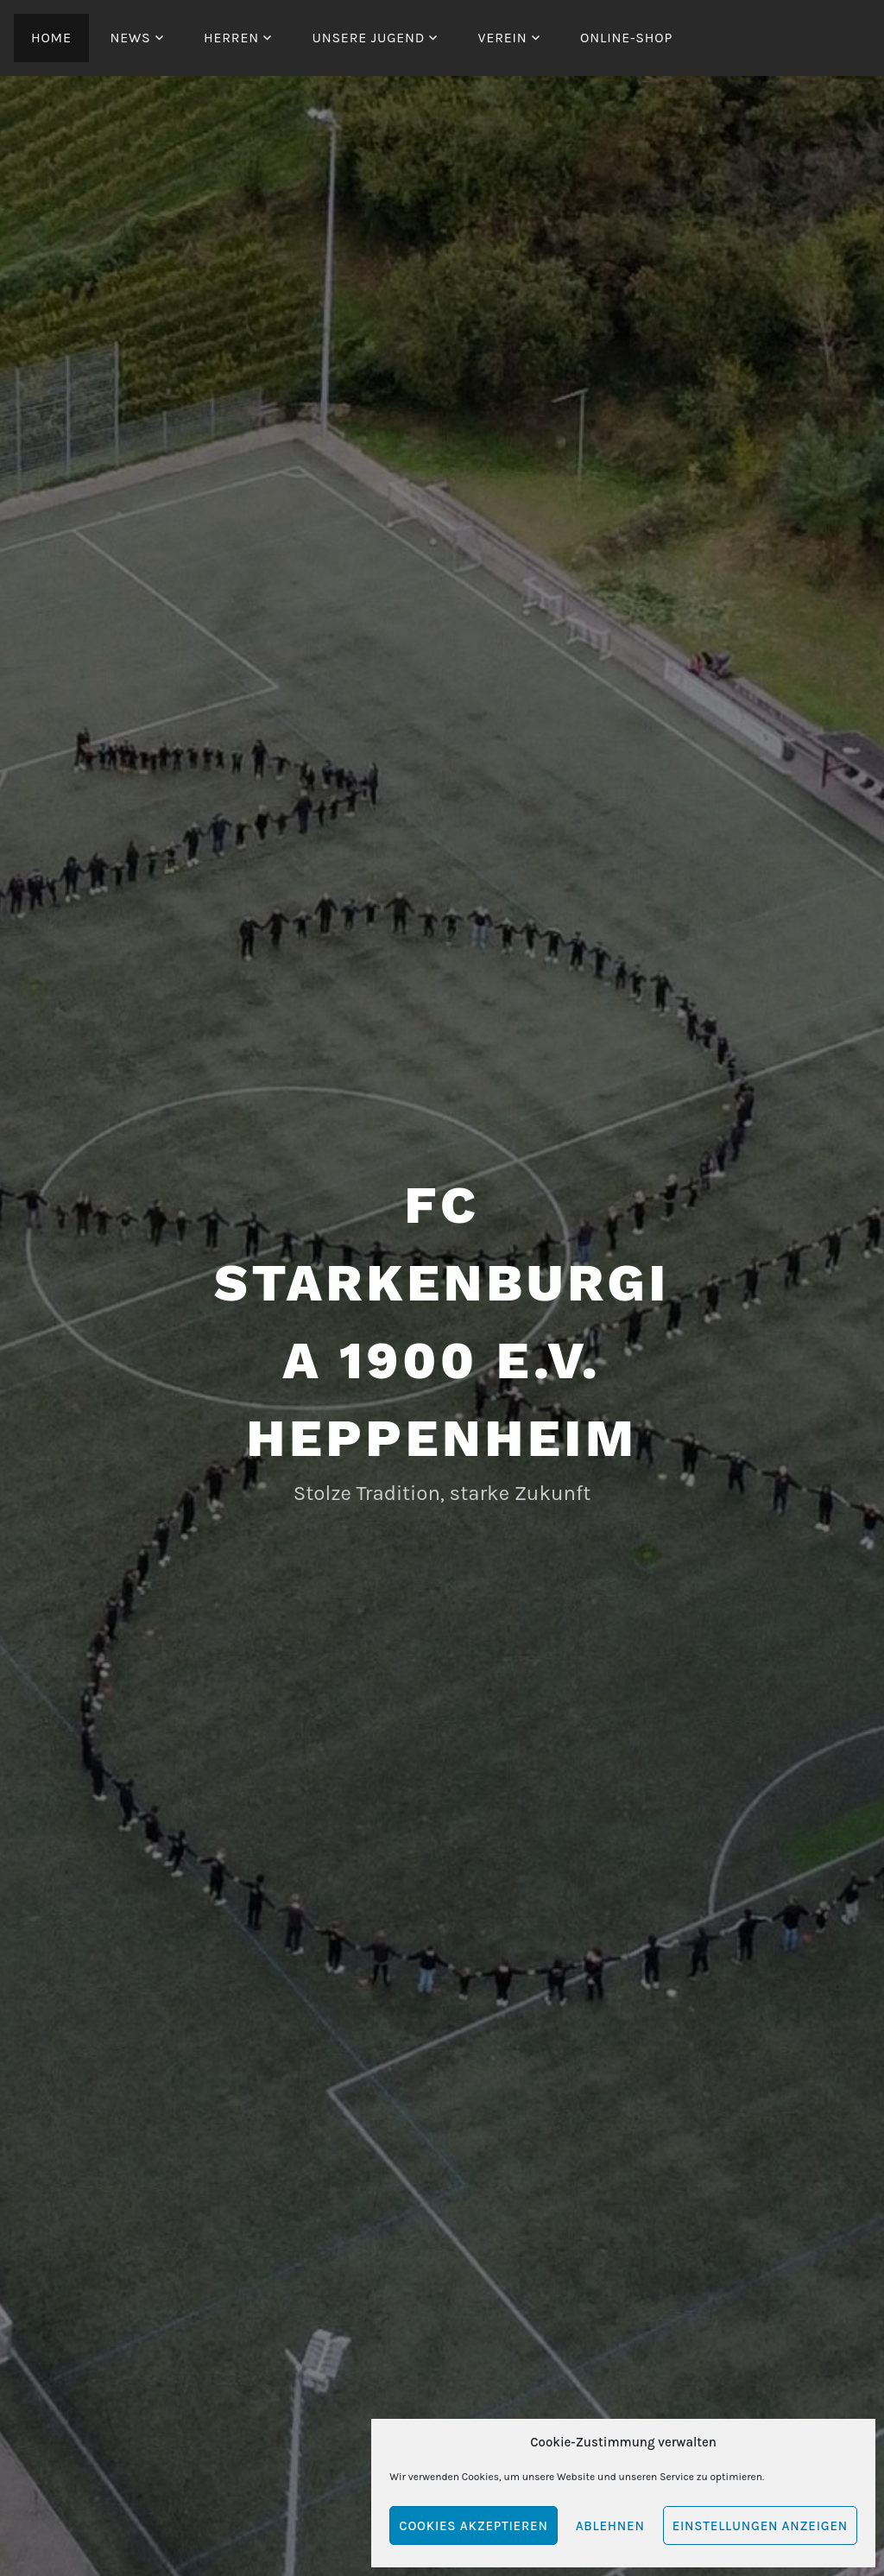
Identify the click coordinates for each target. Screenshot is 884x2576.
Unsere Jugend (368, 37)
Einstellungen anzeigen (760, 2526)
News (130, 37)
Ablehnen (610, 2526)
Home (51, 37)
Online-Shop (626, 37)
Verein (502, 37)
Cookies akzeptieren (473, 2526)
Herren (231, 37)
